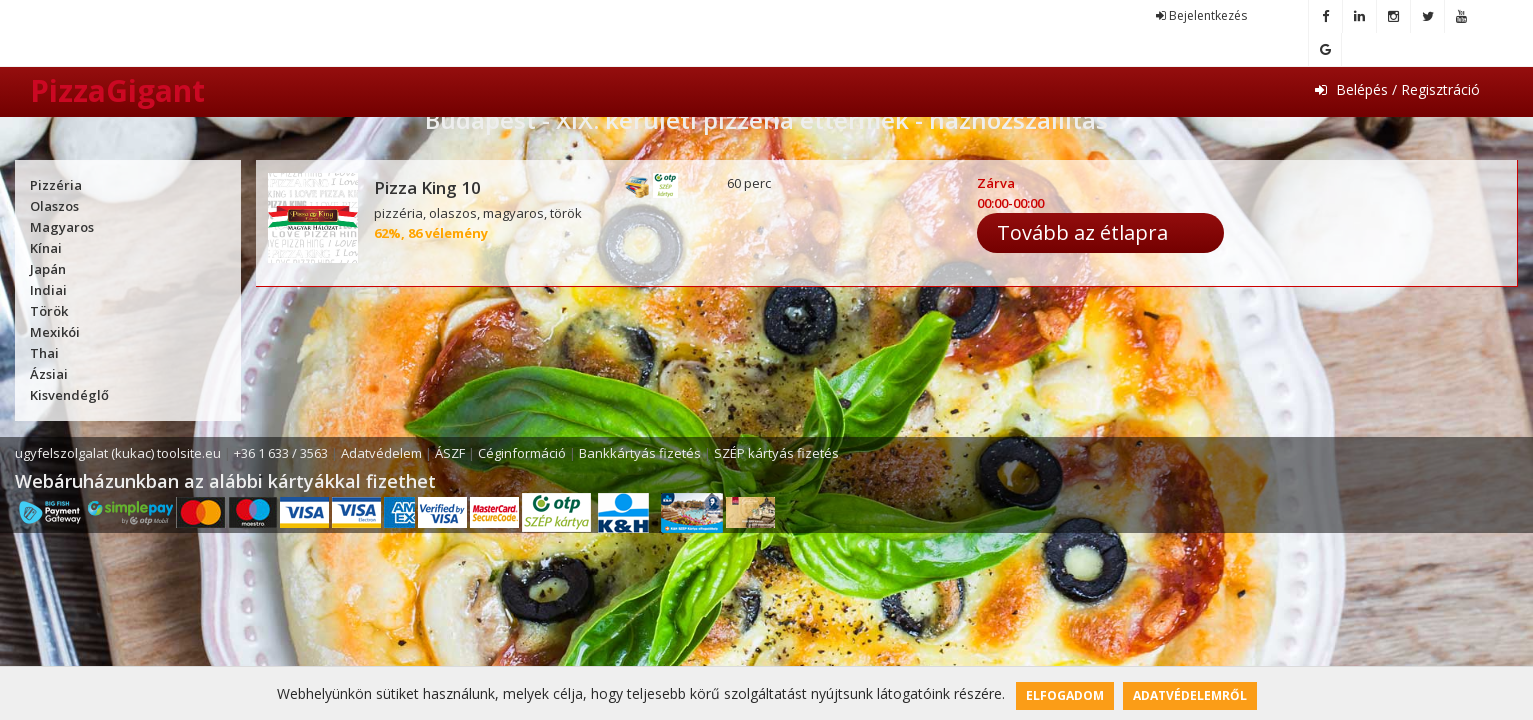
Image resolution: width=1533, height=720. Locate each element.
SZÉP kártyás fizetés (776, 453)
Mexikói (55, 332)
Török (49, 311)
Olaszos (54, 206)
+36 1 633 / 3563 (281, 453)
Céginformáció (522, 453)
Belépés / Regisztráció (1397, 89)
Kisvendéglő (69, 395)
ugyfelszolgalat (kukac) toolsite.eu (118, 453)
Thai (44, 353)
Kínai (46, 248)
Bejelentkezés (1201, 15)
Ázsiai (49, 374)
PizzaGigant (117, 90)
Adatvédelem (381, 453)
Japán (48, 269)
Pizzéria (56, 185)
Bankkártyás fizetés (640, 453)
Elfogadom (1065, 695)
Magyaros (62, 227)
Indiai (48, 290)
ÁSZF (450, 453)
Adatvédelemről (1190, 695)
